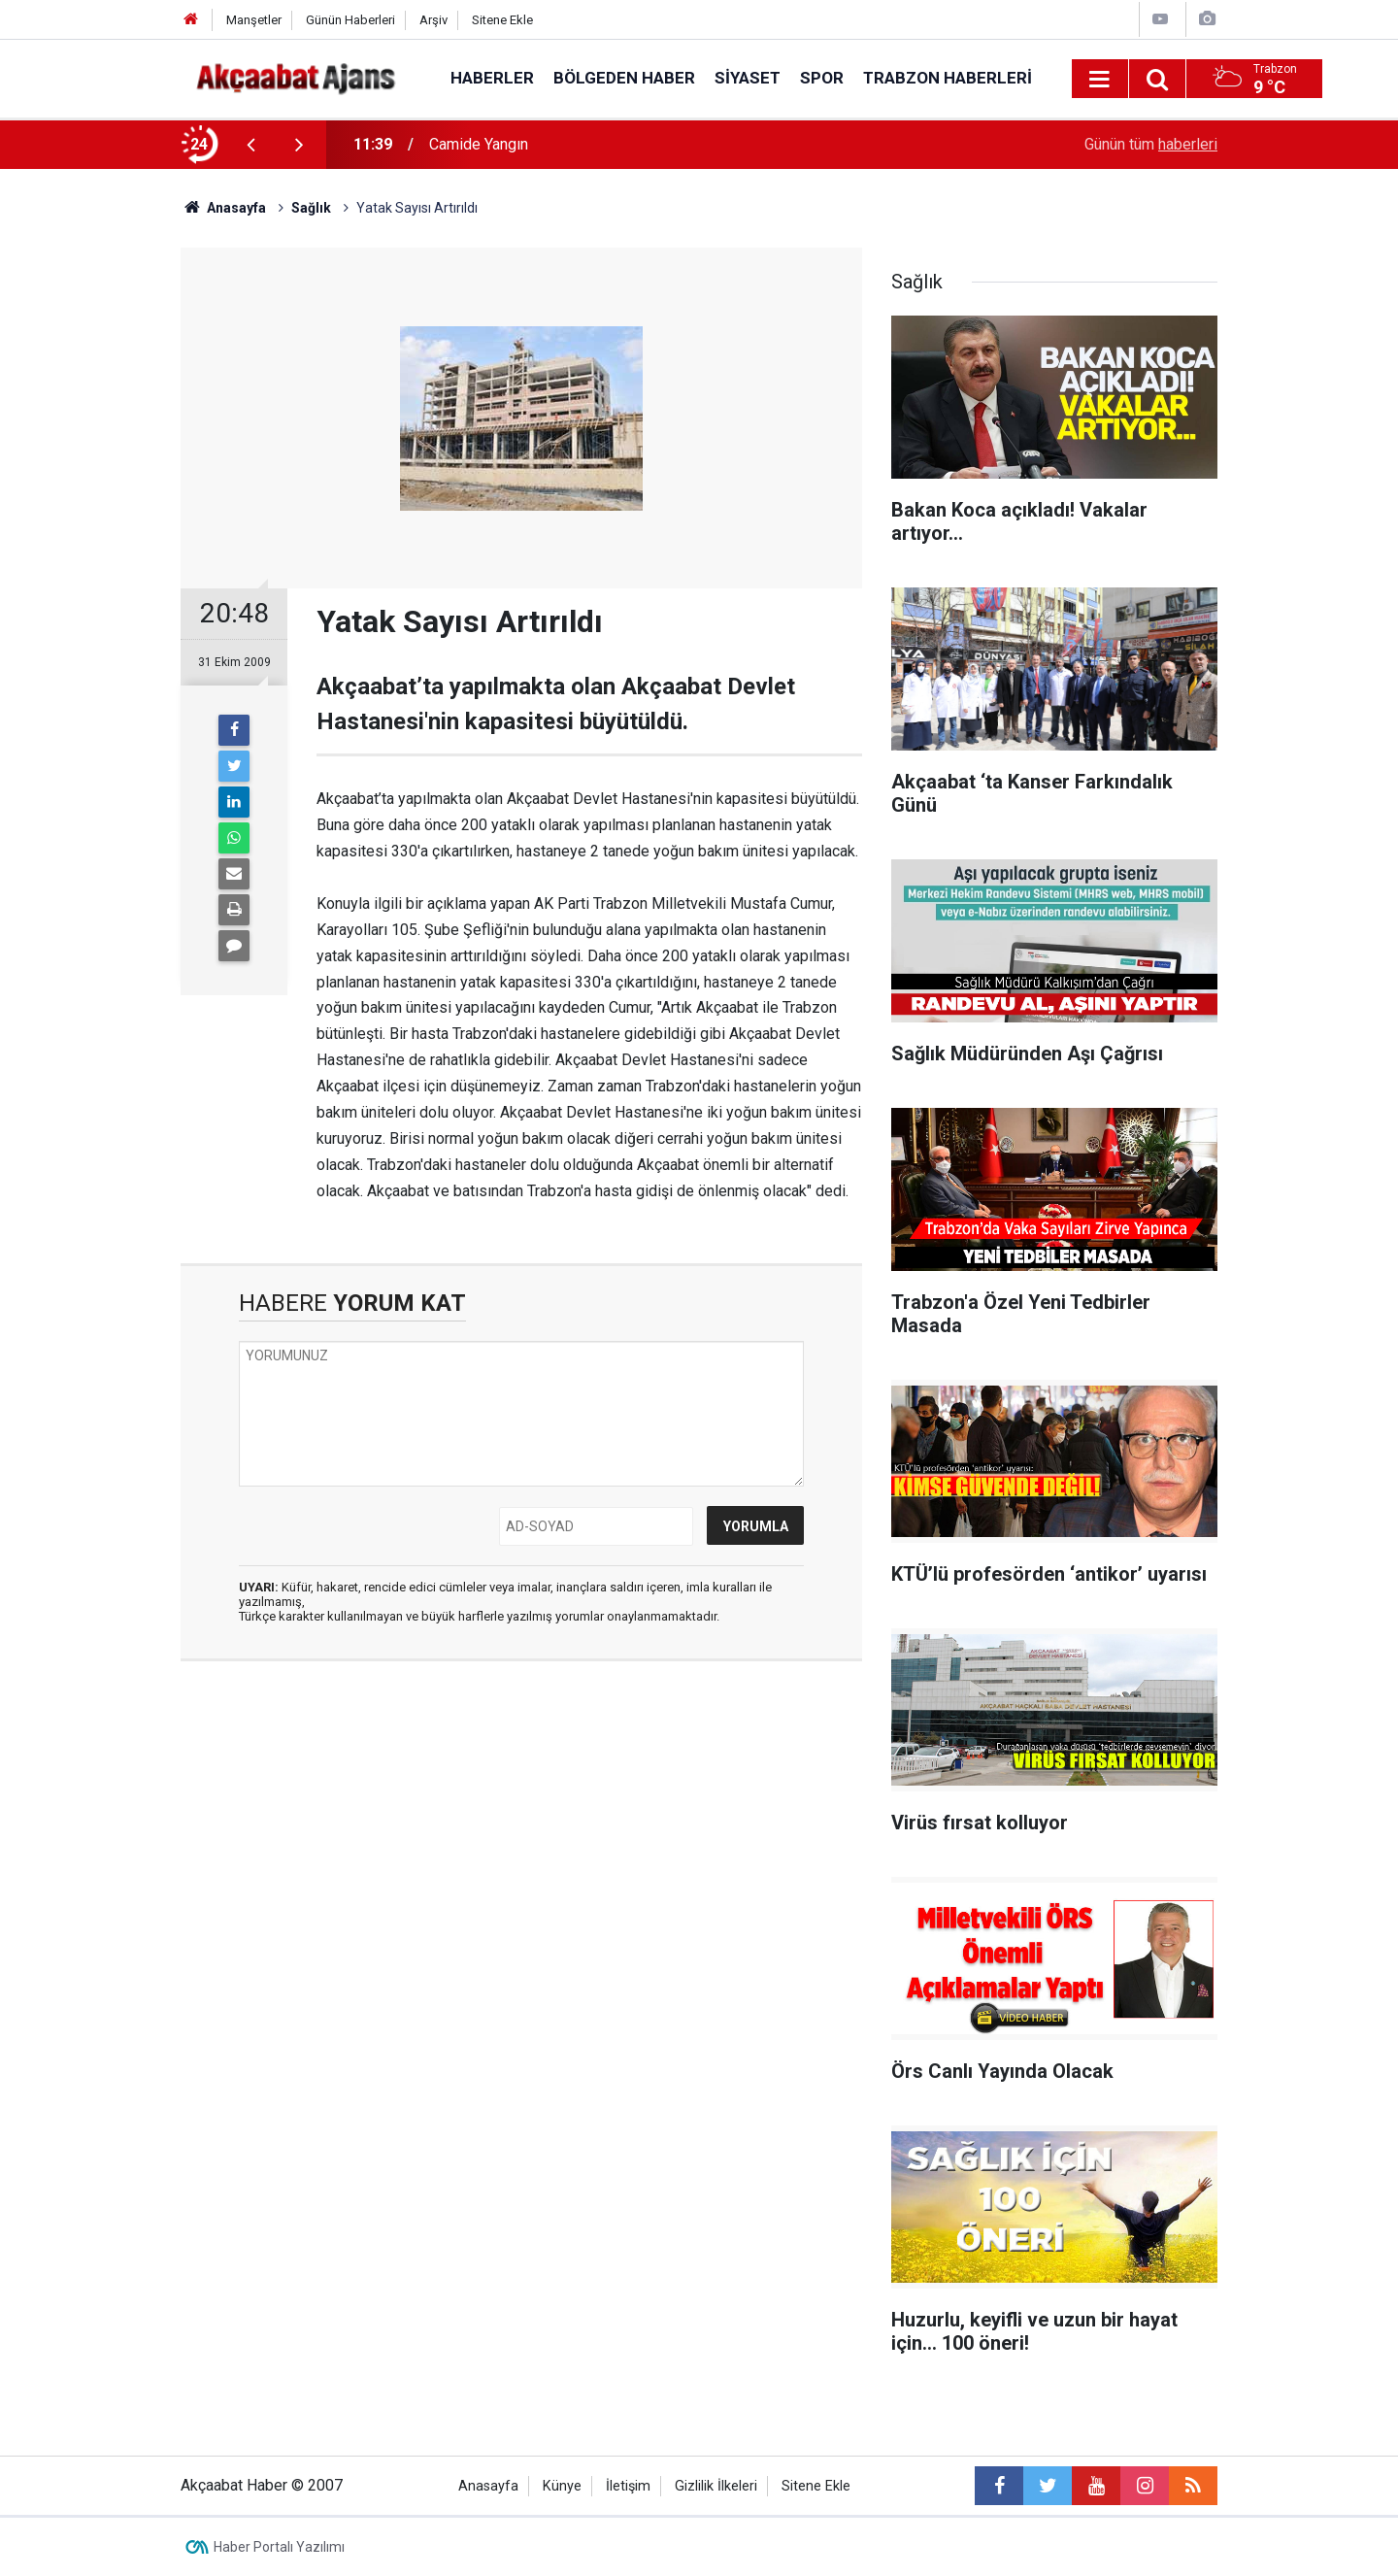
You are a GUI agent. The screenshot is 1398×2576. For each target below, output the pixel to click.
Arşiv (433, 20)
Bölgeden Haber (624, 77)
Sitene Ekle (502, 20)
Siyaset (748, 77)
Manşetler (254, 20)
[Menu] (1099, 79)
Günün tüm (1150, 144)
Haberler (492, 77)
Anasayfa (488, 2486)
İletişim (628, 2486)
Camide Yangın (478, 144)
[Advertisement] (88, 509)
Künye (562, 2486)
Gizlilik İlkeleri (716, 2486)
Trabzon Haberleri (947, 77)
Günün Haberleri (350, 20)
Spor (822, 77)
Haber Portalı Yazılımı (279, 2547)
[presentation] (250, 144)
